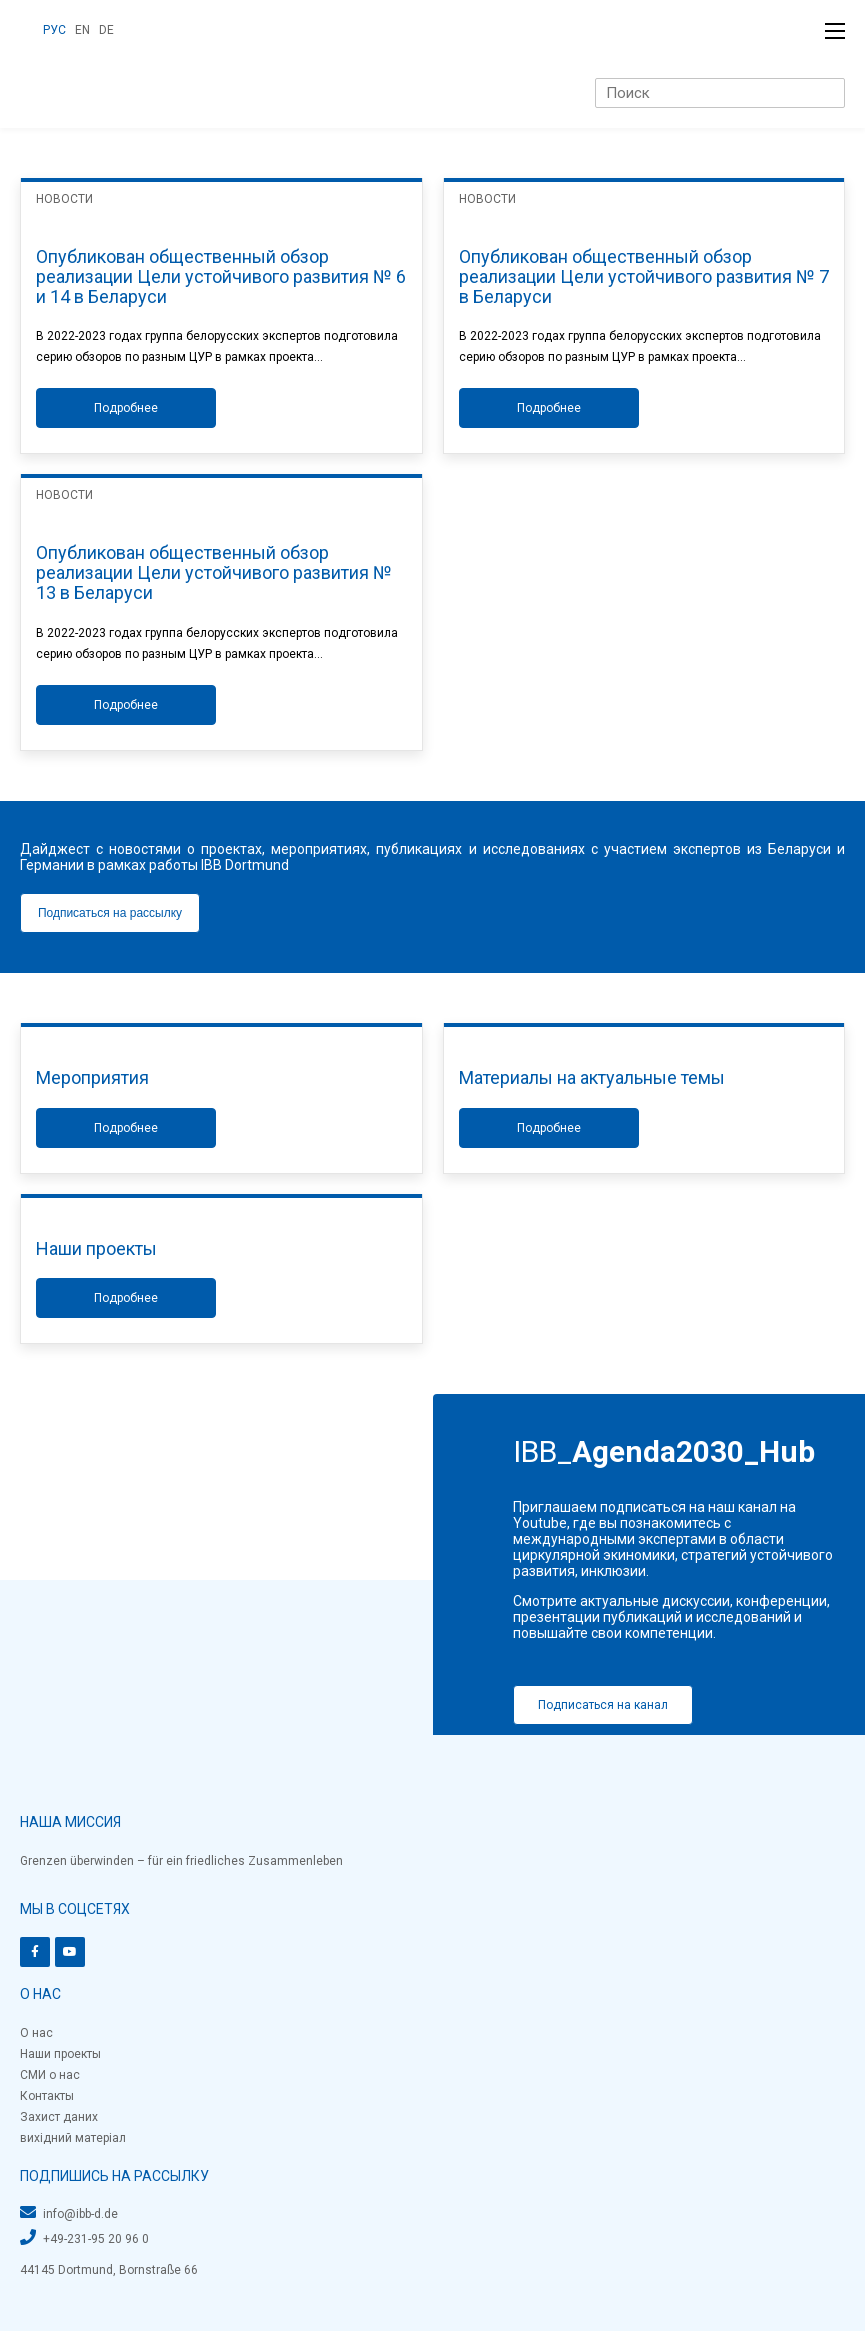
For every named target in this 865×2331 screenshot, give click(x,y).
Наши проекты (60, 2054)
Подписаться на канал (603, 1705)
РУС (54, 30)
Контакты (47, 2096)
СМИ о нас (50, 2075)
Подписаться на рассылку (110, 913)
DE (106, 30)
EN (82, 30)
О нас (36, 2033)
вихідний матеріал (73, 2138)
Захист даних (59, 2117)
